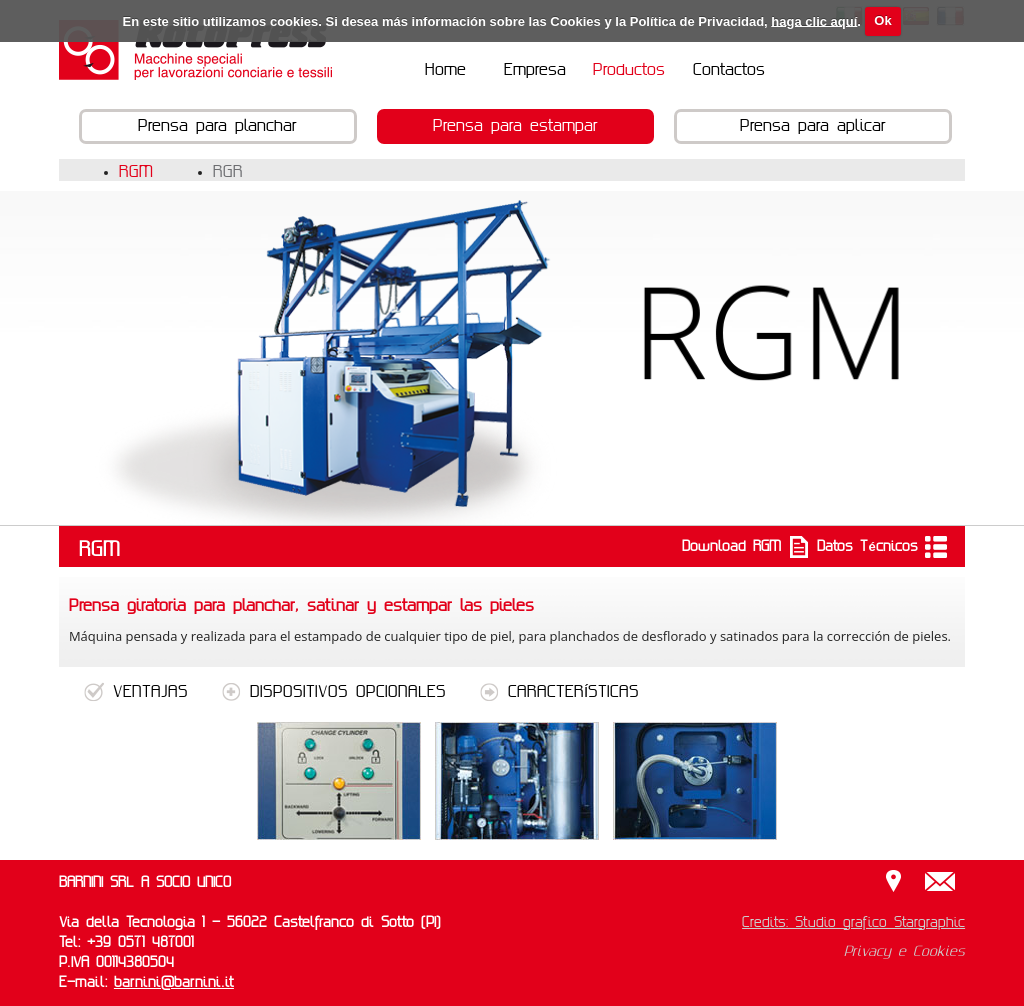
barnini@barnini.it (174, 983)
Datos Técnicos (881, 547)
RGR (228, 172)
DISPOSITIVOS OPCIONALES (337, 692)
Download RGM (746, 547)
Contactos (729, 70)
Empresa (535, 70)
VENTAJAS (136, 692)
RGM (136, 172)
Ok (882, 20)
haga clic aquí (814, 20)
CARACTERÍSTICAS (559, 692)
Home (445, 70)
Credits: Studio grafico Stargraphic (853, 923)
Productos (629, 70)
